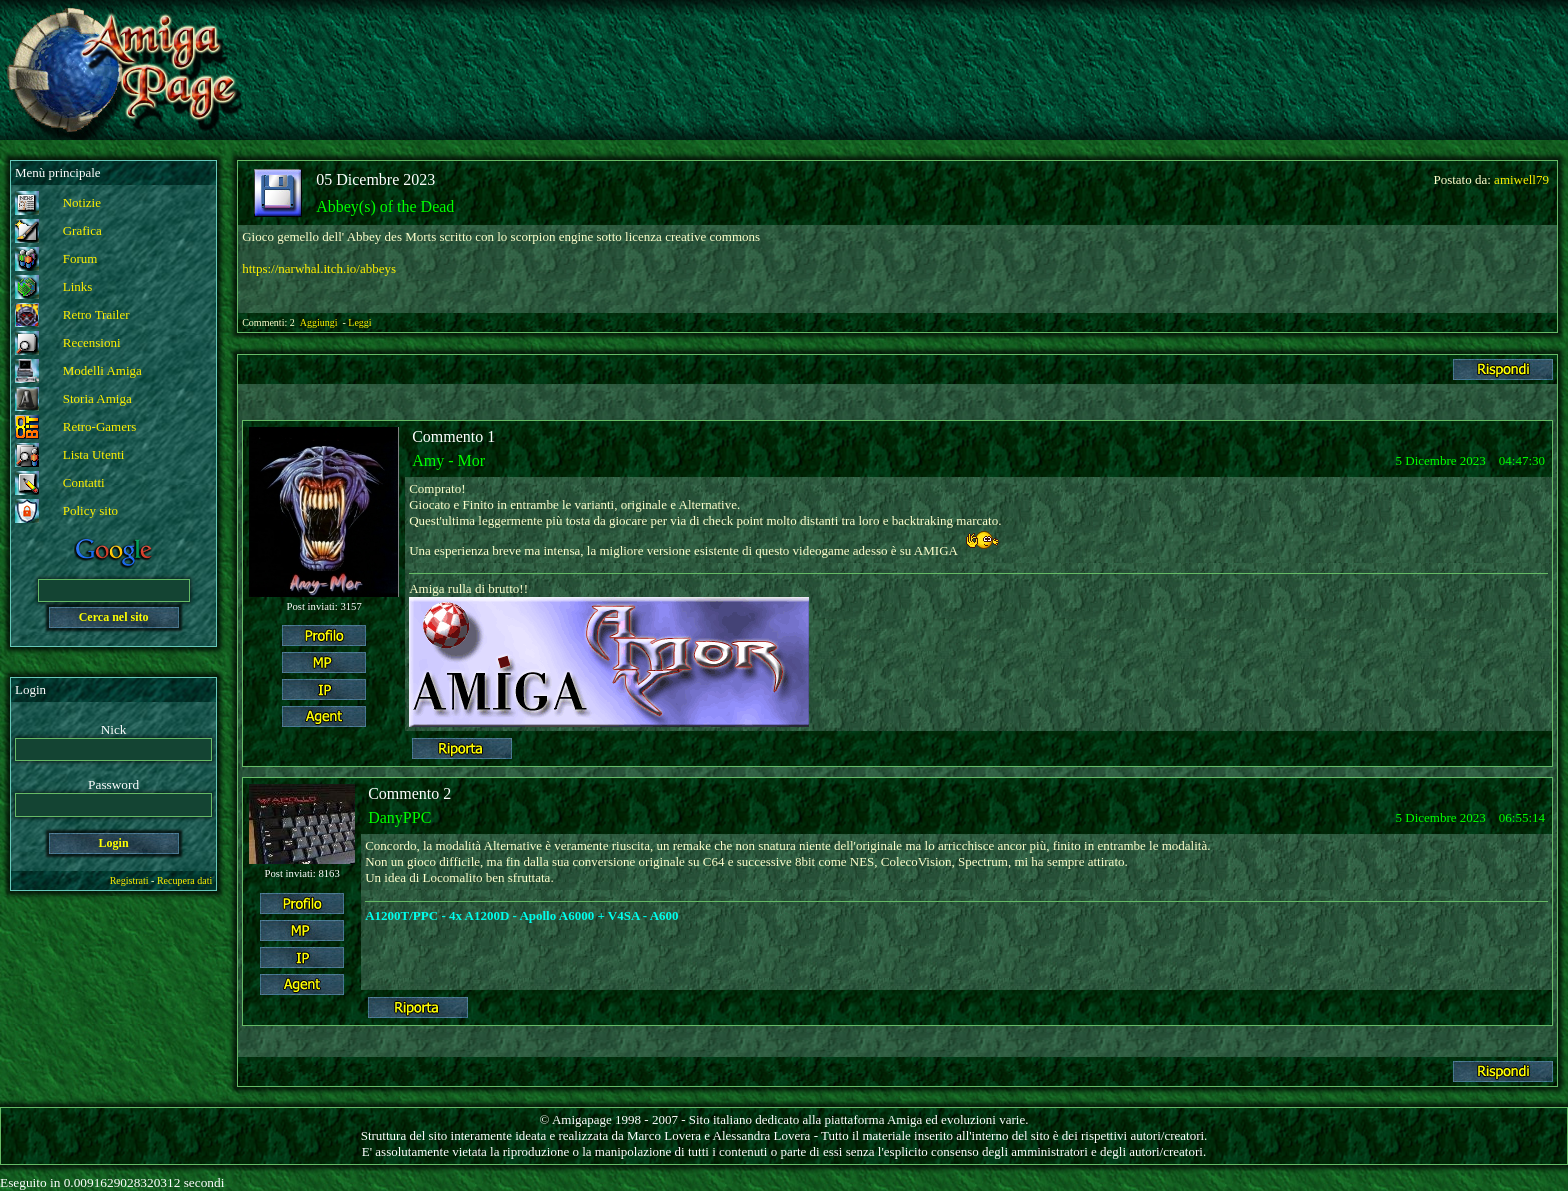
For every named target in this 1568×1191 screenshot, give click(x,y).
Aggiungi (320, 322)
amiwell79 (1521, 179)
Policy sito (90, 510)
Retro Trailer (96, 314)
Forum (80, 258)
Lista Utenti (94, 454)
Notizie (82, 202)
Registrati (129, 880)
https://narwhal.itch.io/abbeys (319, 268)
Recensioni (92, 342)
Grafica (82, 230)
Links (78, 286)
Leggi (359, 322)
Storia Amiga (97, 398)
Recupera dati (184, 880)
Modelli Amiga (102, 370)
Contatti (84, 482)
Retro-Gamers (100, 426)
